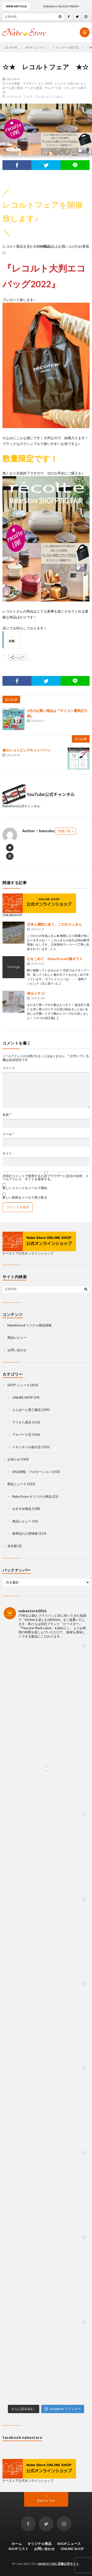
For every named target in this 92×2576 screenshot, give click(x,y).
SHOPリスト (18, 2549)
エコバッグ (14, 96)
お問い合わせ (16, 1350)
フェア (28, 96)
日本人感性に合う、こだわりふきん (54, 924)
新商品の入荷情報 (25, 1533)
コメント (8, 1068)
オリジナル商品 (39, 2543)
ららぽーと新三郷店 (26, 1410)
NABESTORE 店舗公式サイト (58, 2563)
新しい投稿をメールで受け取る (24, 1197)
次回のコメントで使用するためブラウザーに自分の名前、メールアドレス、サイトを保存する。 (45, 1177)
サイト (7, 1153)
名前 (6, 1114)
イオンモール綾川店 (26, 1447)
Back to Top (46, 2501)
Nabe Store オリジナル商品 (32, 1496)
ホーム (17, 2543)
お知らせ (73, 83)
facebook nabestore (22, 2437)
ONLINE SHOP (22, 1397)
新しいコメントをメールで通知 (24, 1188)
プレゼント (42, 96)
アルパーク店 (52, 87)
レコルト (57, 96)
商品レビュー (16, 1337)
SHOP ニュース (55, 83)
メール (8, 1134)
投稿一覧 (64, 831)
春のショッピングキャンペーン (26, 750)
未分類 (12, 1546)
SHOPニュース (69, 2543)
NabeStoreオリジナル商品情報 (29, 1325)
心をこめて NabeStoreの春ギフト (55, 959)
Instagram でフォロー (63, 2409)
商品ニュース (16, 1484)
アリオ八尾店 (33, 87)
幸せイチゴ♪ (36, 993)
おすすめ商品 (21, 1509)
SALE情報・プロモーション (25, 83)
